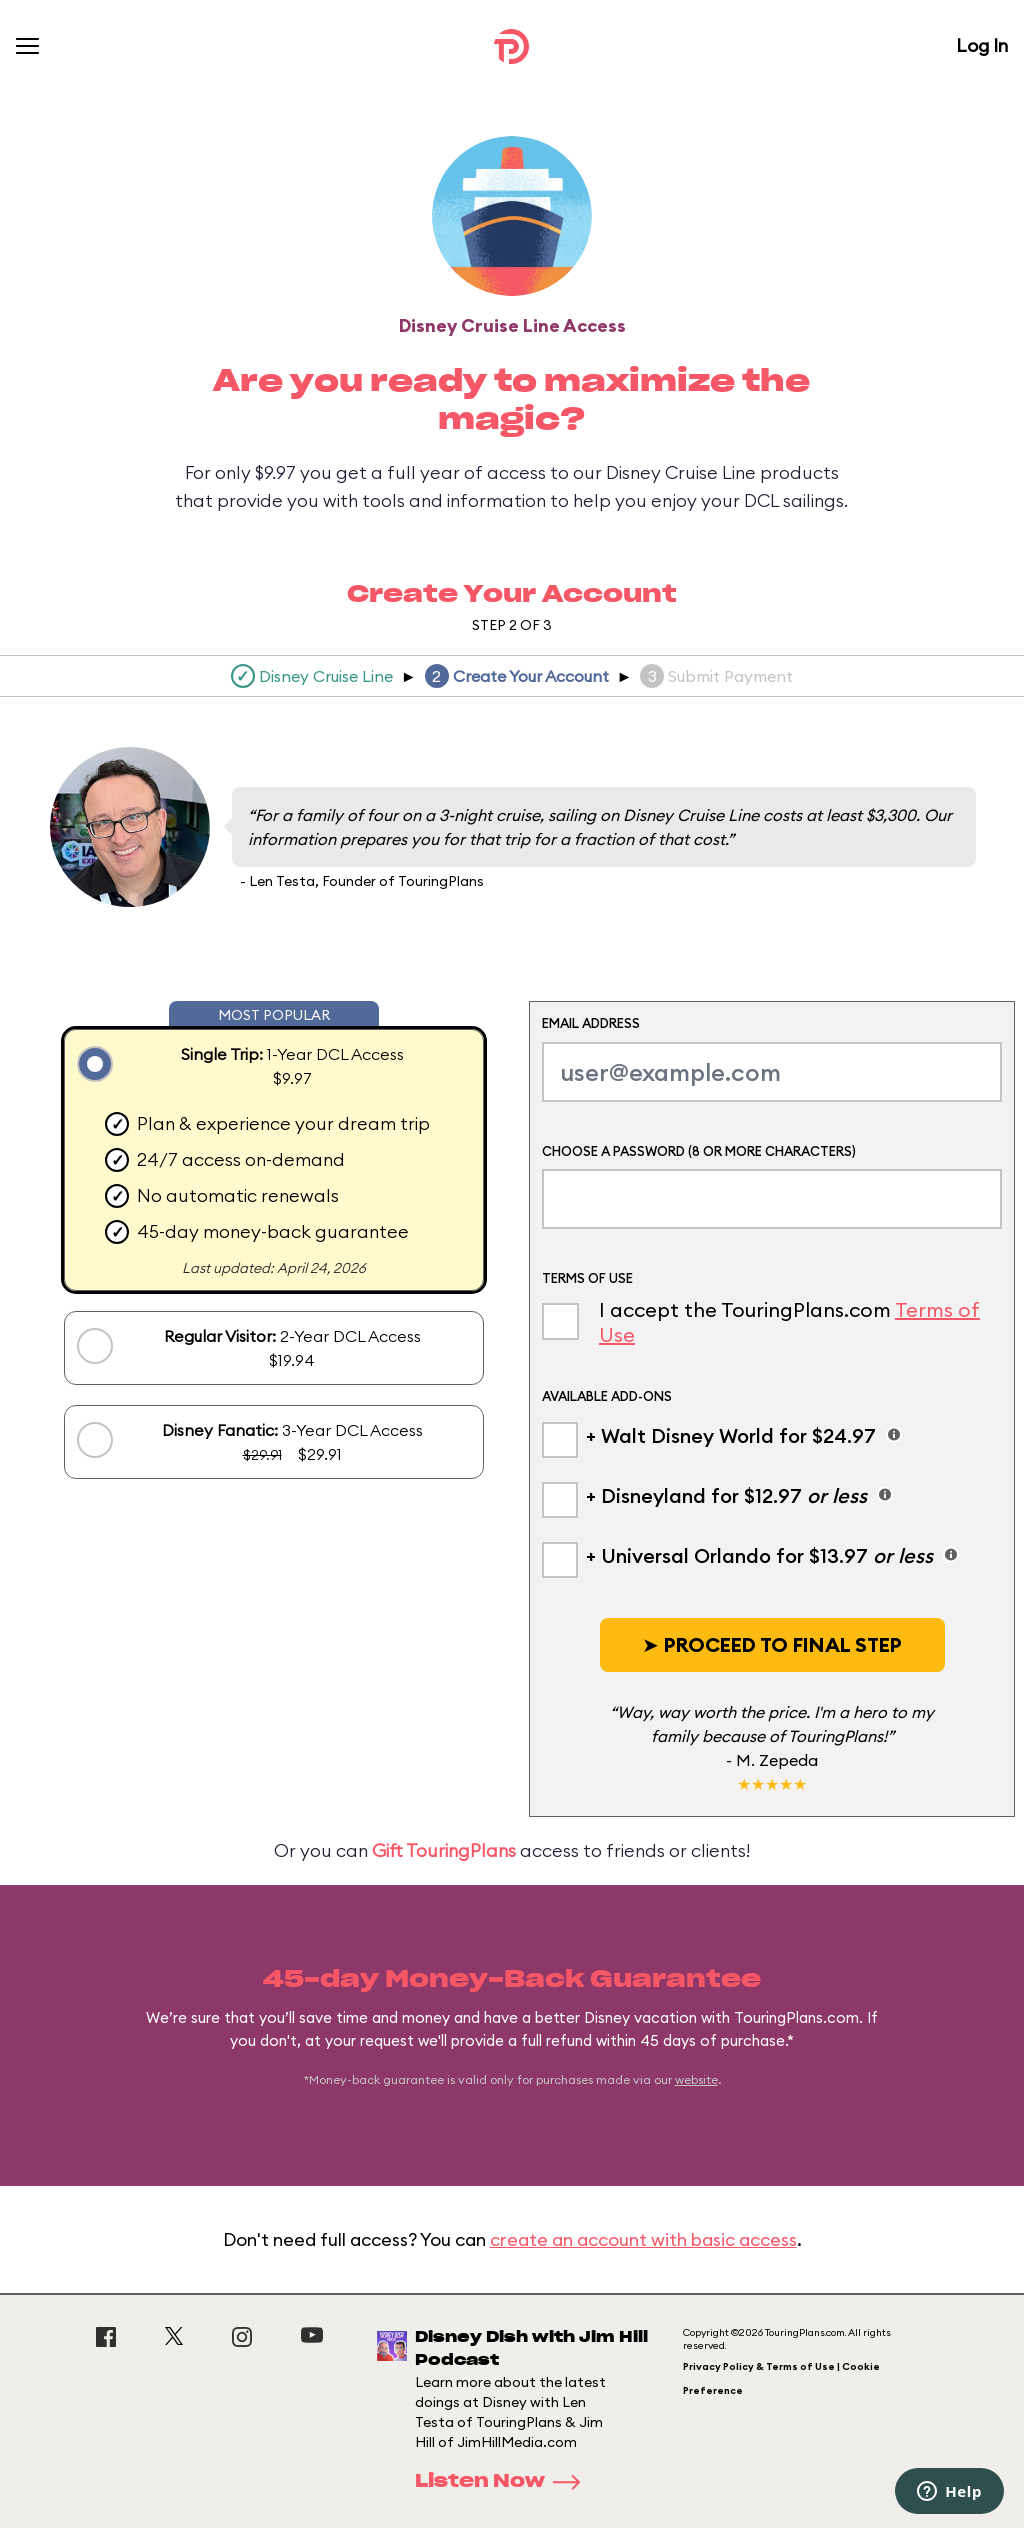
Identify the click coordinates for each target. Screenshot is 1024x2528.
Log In (982, 45)
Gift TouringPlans (444, 1850)
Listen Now (504, 2482)
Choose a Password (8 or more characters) (699, 1151)
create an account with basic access (643, 2239)
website (696, 2079)
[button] (772, 1645)
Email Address (591, 1023)
